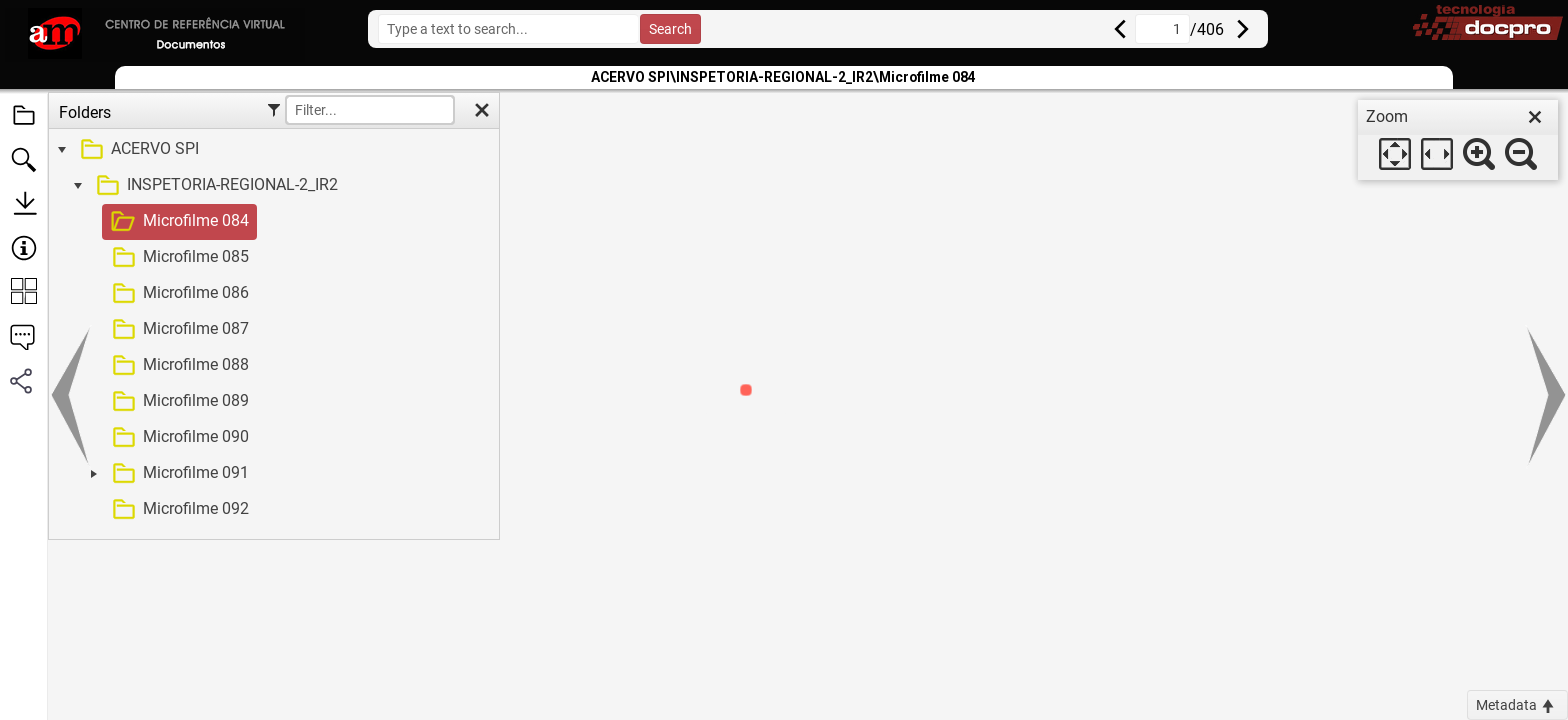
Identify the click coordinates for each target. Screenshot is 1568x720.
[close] (1535, 117)
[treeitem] (271, 150)
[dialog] (1458, 140)
